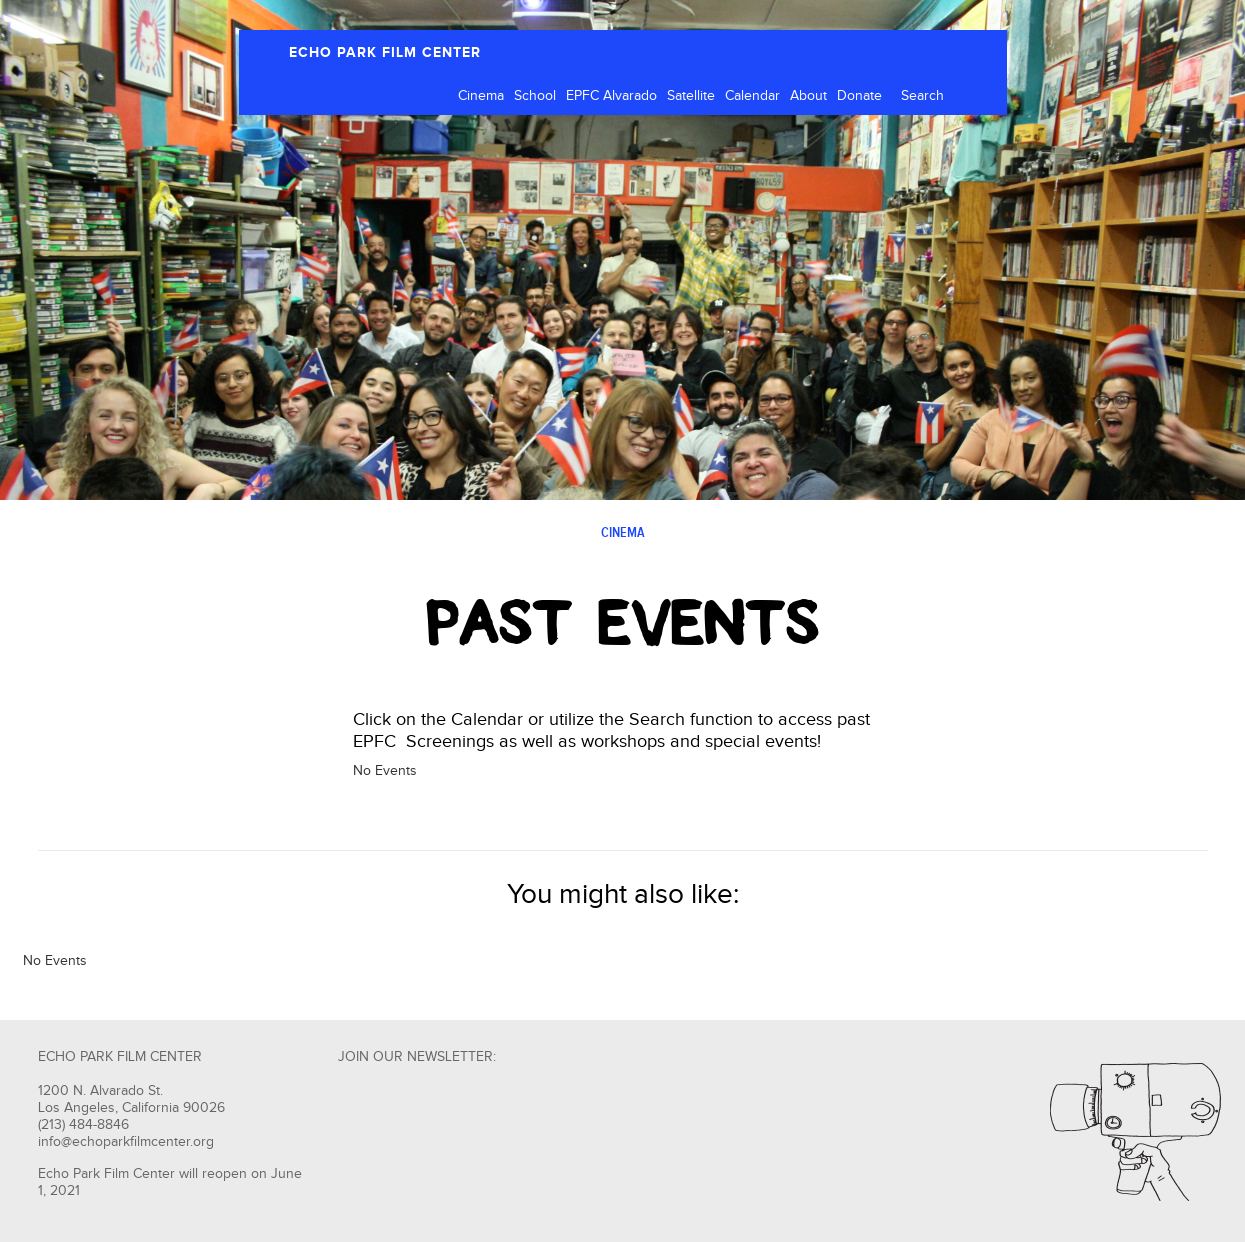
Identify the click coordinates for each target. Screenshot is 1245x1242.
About (808, 96)
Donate (859, 96)
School (535, 96)
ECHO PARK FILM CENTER (385, 52)
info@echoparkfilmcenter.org (126, 1142)
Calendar (752, 96)
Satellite (691, 96)
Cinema (481, 96)
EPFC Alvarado (611, 96)
